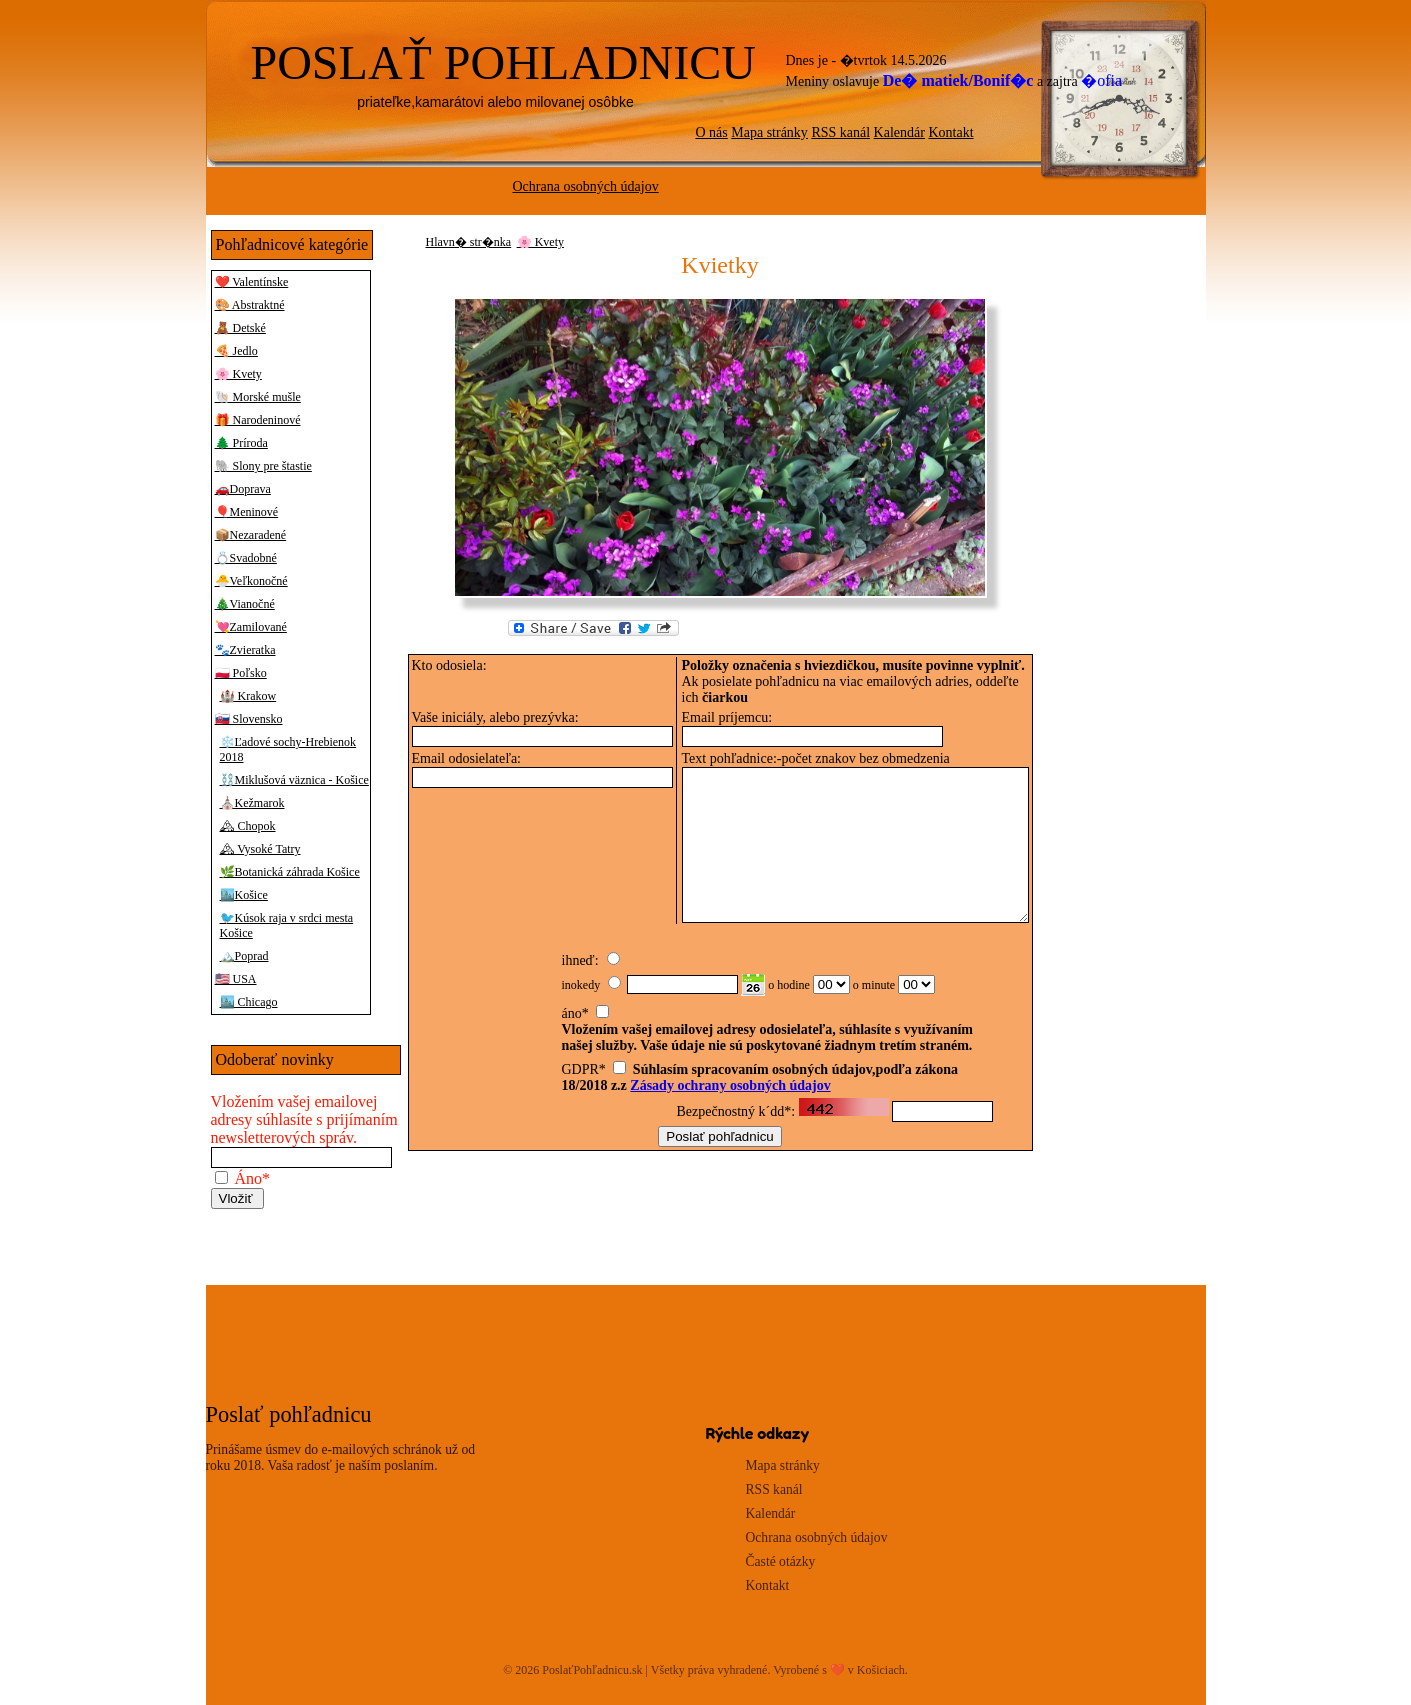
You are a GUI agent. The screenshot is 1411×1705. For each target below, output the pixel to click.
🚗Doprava (243, 489)
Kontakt (950, 132)
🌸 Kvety (238, 374)
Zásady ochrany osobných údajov (730, 1099)
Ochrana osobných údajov (586, 186)
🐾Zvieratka (245, 650)
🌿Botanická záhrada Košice (290, 872)
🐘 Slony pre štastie (263, 466)
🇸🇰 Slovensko (249, 719)
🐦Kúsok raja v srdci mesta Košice (287, 925)
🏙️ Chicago (249, 1002)
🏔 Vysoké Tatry (260, 849)
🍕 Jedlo (236, 351)
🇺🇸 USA (236, 979)
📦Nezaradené (251, 535)
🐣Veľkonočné (251, 581)
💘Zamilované (251, 627)
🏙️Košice (244, 895)
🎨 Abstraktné (250, 305)
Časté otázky (781, 1561)
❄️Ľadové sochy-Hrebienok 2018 (288, 749)
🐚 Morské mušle (258, 397)
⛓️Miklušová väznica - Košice (294, 780)
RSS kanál (840, 132)
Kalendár (899, 132)
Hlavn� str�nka (469, 242)
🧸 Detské (240, 328)
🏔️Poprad (244, 956)
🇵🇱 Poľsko (241, 673)
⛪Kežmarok (252, 803)
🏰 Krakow (248, 696)
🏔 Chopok (248, 826)
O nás (712, 132)
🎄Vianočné (245, 604)
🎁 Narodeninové (258, 420)
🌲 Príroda (241, 443)
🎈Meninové (247, 512)
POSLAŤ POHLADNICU (503, 62)
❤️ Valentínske (252, 282)
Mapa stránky (769, 132)
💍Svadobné (246, 558)
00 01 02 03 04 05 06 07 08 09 (831, 998)
